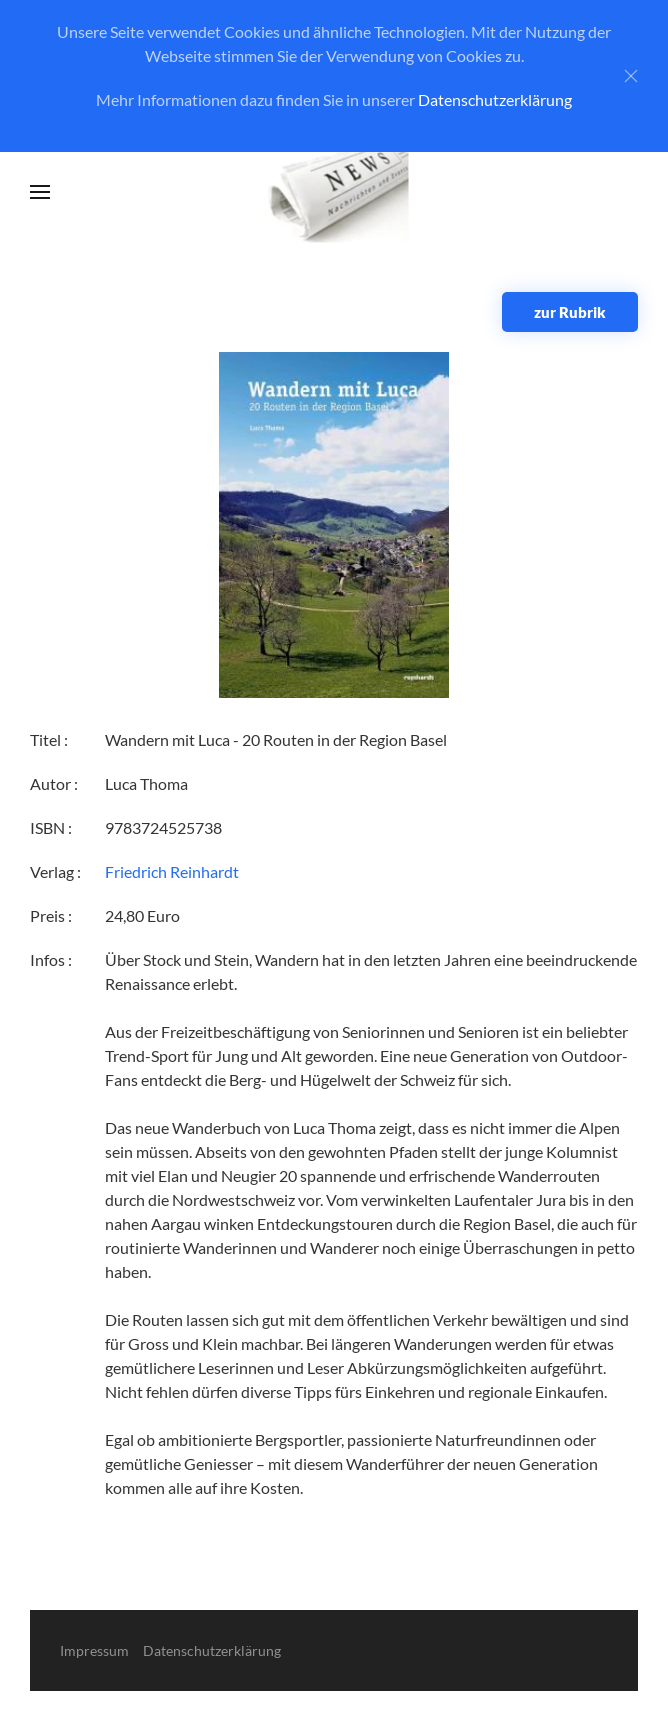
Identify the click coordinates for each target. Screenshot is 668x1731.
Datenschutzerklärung (495, 99)
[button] (40, 192)
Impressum (94, 1650)
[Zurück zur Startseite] (334, 192)
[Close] (631, 76)
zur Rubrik (570, 312)
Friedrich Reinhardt (172, 871)
